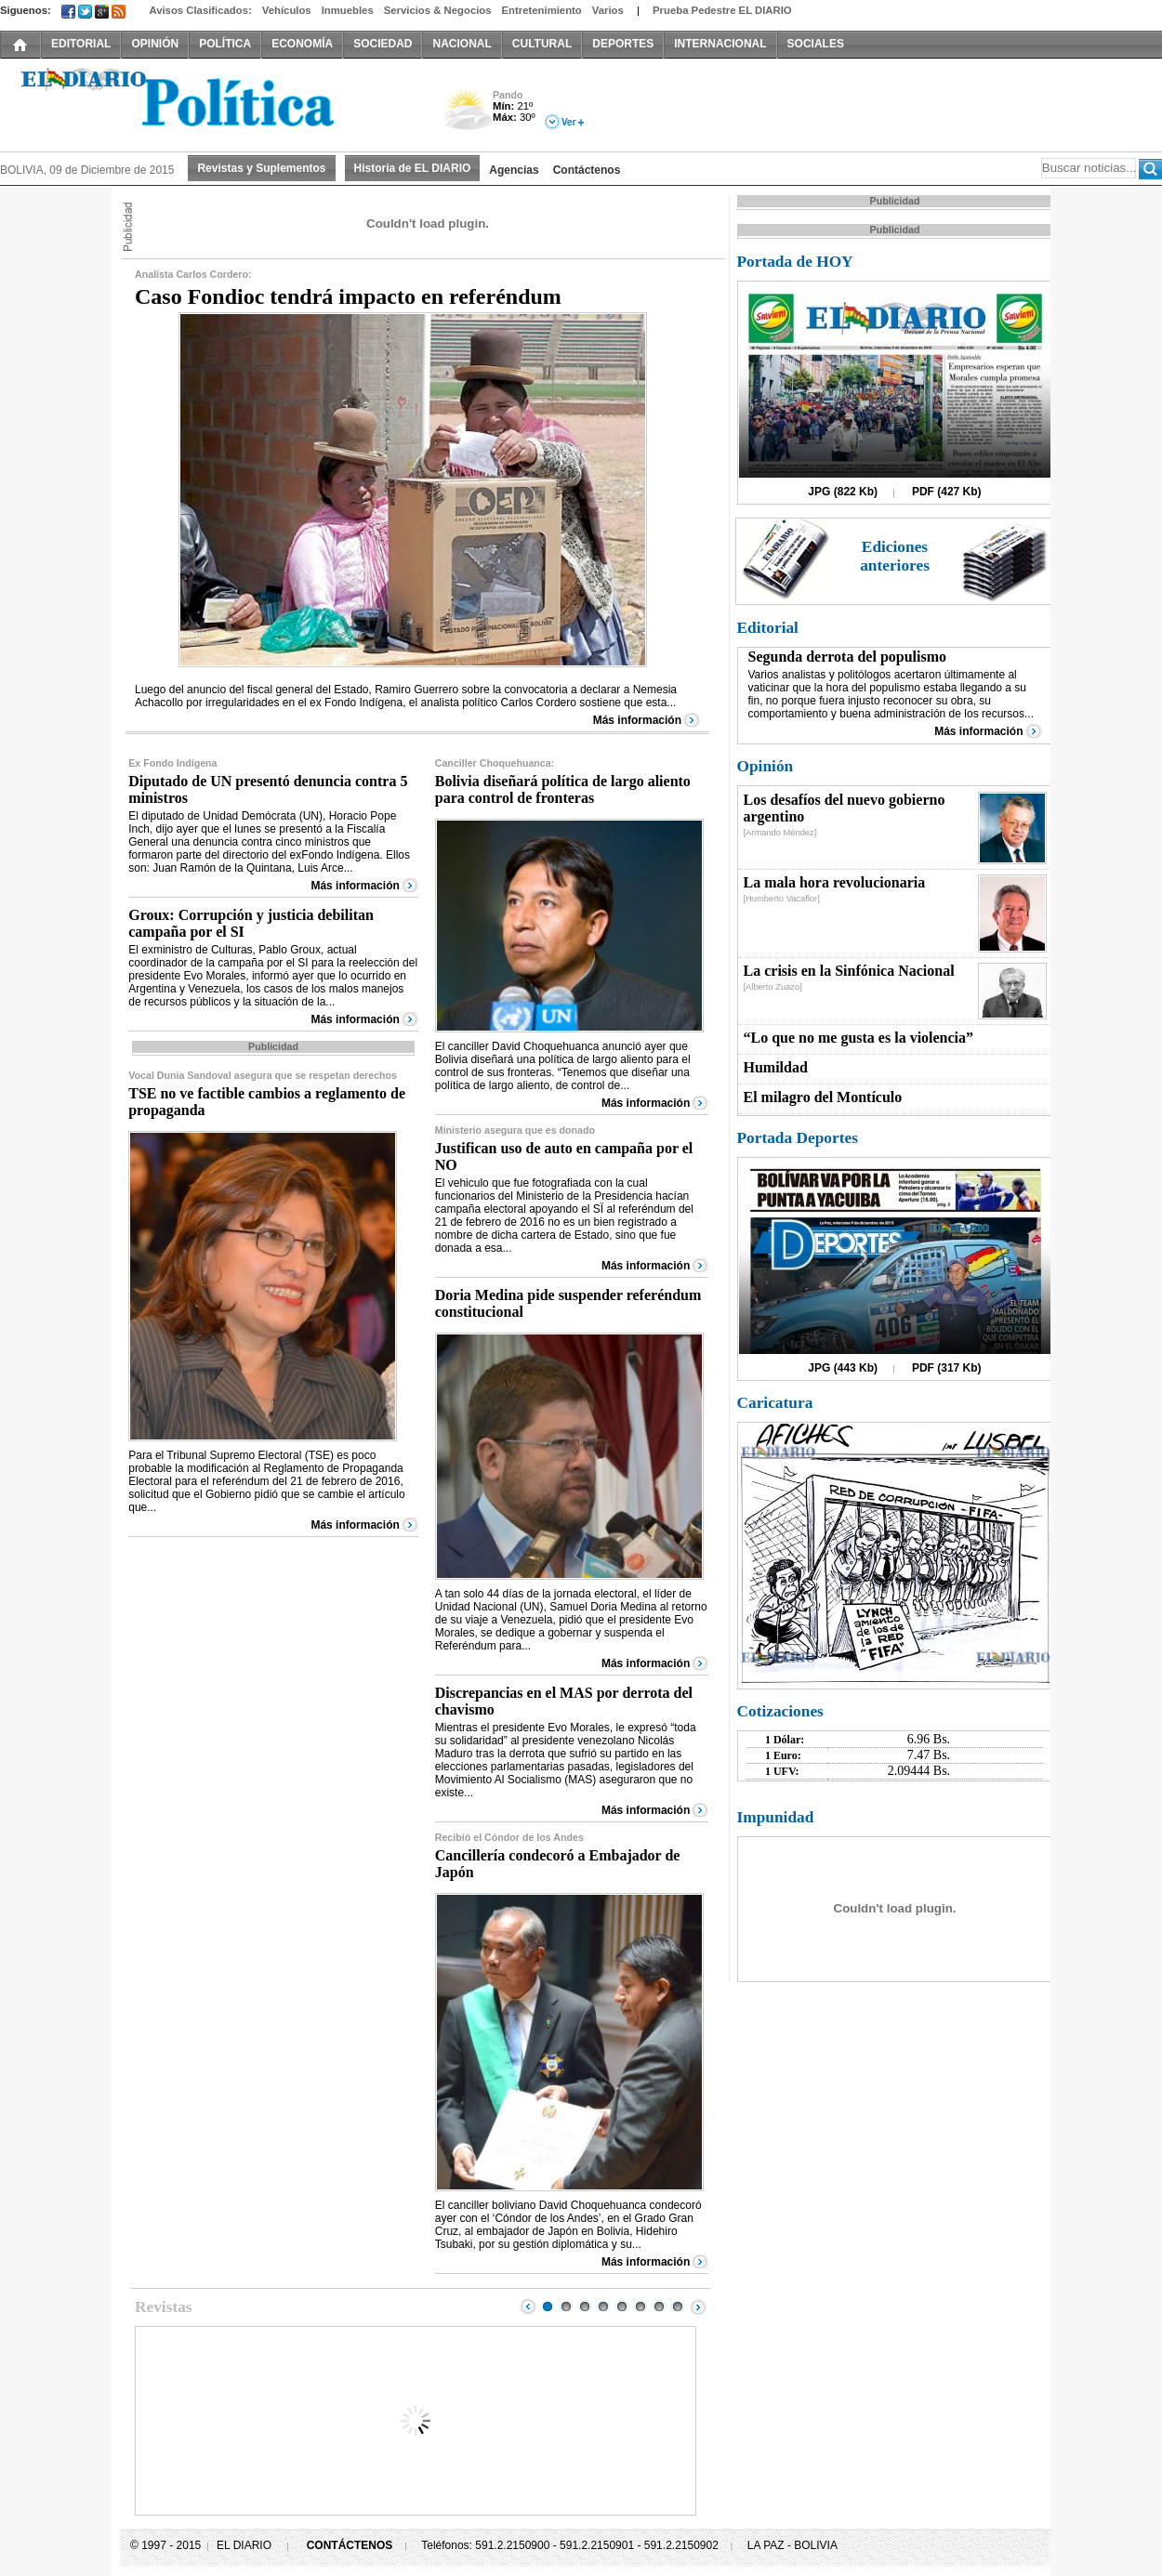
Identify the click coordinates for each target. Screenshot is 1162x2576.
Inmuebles (348, 10)
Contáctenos (587, 170)
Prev (528, 2306)
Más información (637, 720)
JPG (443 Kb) (843, 1367)
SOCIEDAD (382, 43)
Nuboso (467, 114)
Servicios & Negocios (438, 10)
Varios (608, 10)
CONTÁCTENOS (350, 2545)
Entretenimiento (542, 10)
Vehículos (286, 10)
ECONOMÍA (302, 43)
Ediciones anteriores (895, 556)
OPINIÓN (154, 43)
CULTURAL (542, 43)
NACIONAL (461, 43)
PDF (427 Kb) (947, 491)
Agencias (513, 170)
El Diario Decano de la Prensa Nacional (209, 103)
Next (698, 2306)
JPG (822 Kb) (843, 491)
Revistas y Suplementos (261, 168)
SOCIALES (815, 43)
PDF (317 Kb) (947, 1367)
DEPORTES (623, 43)
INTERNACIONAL (720, 43)
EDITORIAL (81, 43)
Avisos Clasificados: (200, 10)
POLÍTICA (225, 43)
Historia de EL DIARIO (412, 168)
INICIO (20, 44)
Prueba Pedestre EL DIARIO (722, 10)
